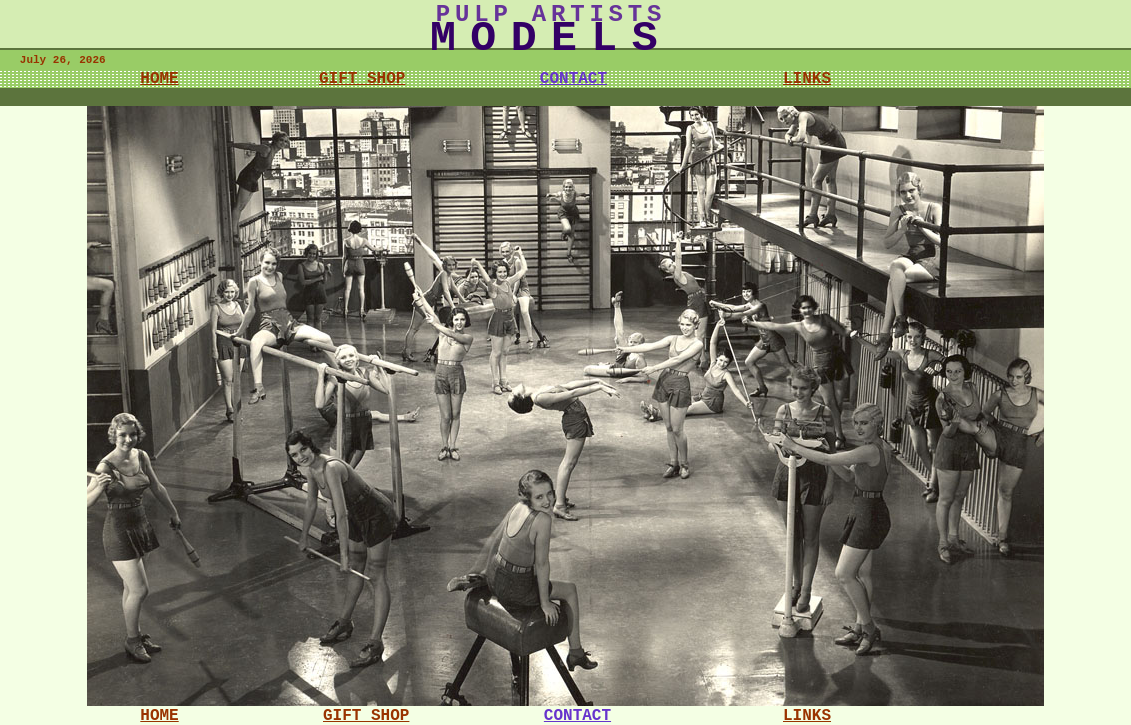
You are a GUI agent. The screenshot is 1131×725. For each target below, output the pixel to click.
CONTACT (573, 79)
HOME (159, 79)
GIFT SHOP (362, 79)
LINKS (807, 79)
